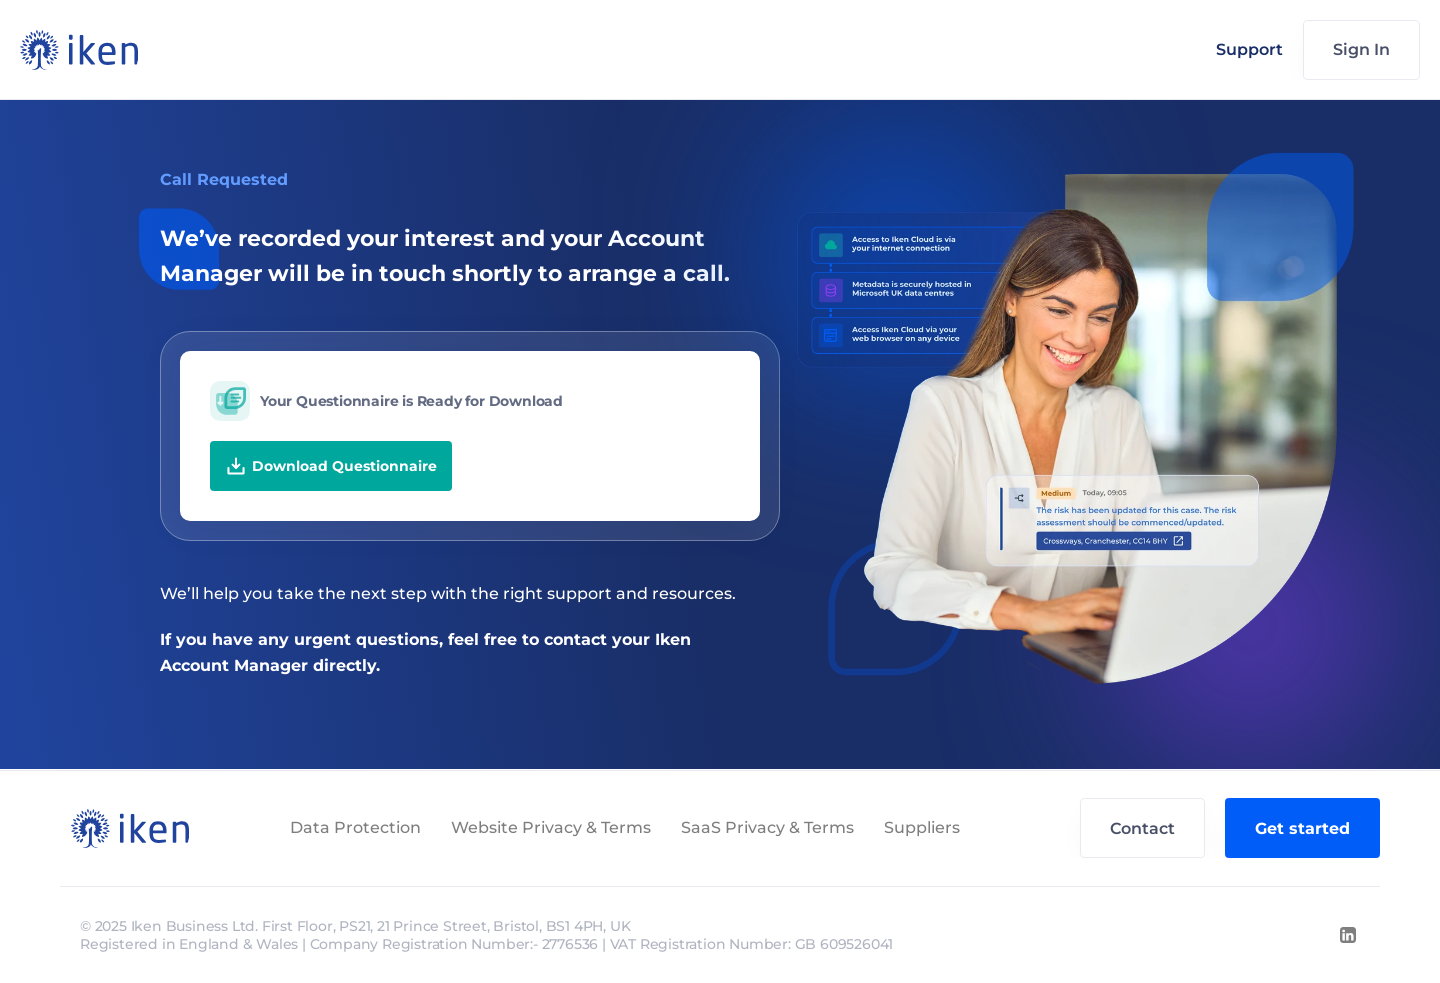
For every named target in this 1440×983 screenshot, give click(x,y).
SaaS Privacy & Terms (767, 827)
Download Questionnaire (331, 466)
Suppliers (922, 827)
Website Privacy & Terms (551, 827)
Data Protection (355, 827)
